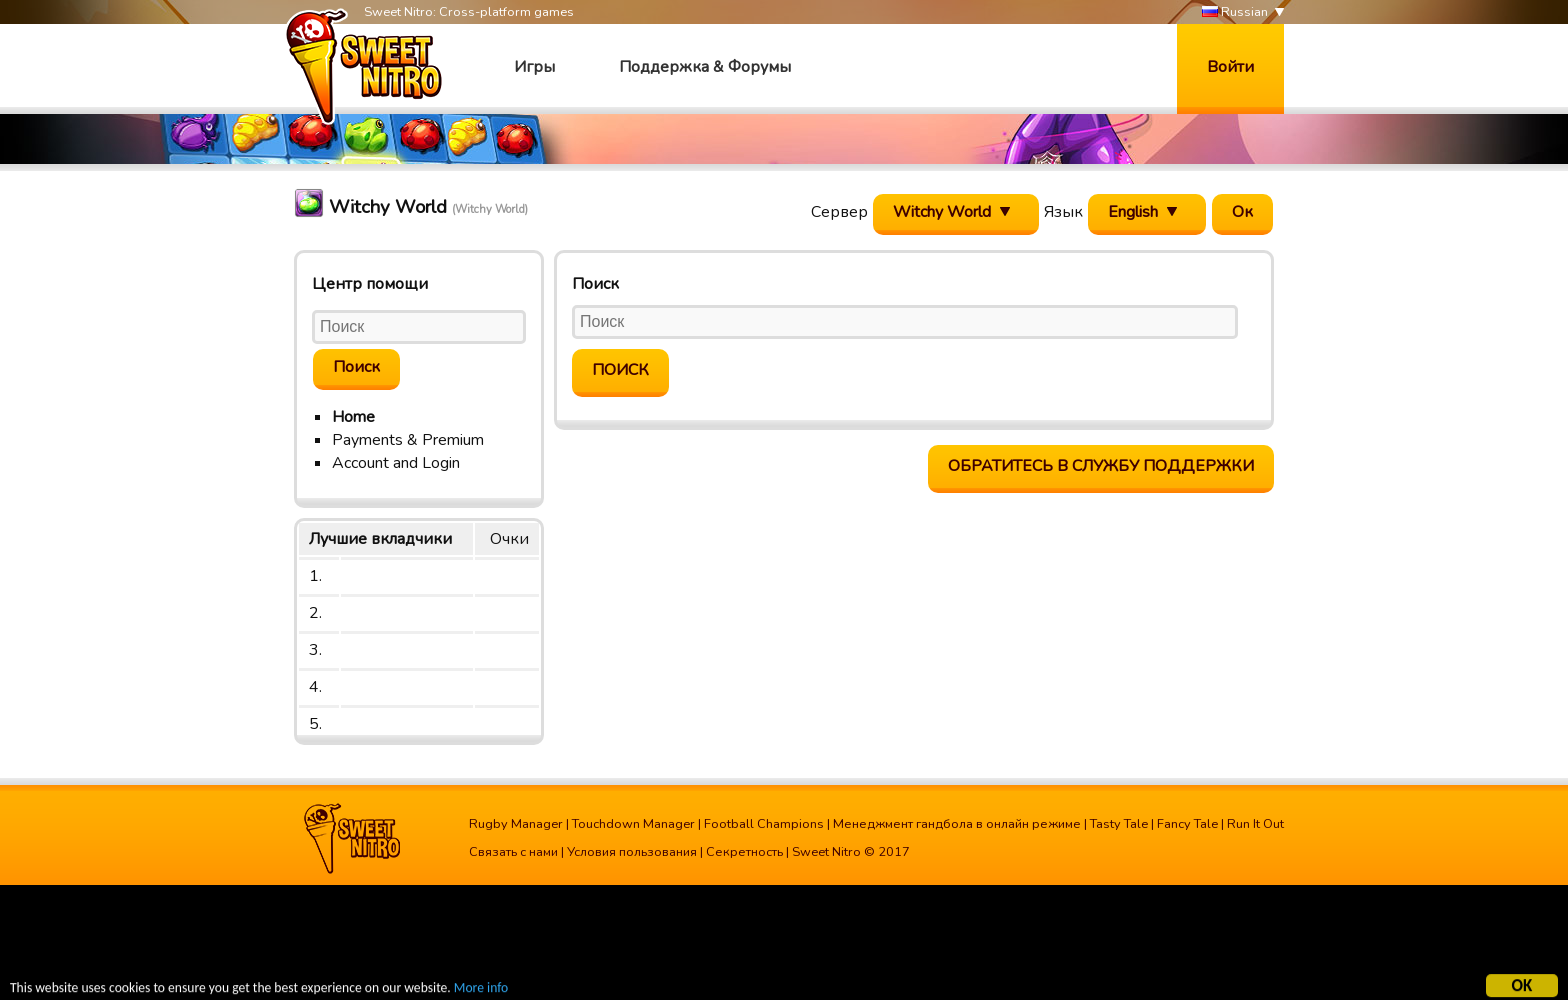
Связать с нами (513, 852)
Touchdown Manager (633, 824)
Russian (1235, 12)
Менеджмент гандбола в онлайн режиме (957, 824)
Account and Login (396, 463)
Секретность (744, 852)
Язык (1063, 212)
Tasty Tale (1119, 824)
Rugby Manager (516, 824)
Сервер (839, 212)
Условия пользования (632, 852)
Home (353, 417)
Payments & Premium (408, 440)
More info (481, 990)
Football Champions (764, 824)
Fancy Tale (1187, 824)
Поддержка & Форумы (705, 67)
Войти (1230, 67)
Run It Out (1255, 824)
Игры (534, 67)
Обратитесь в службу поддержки (1101, 466)
